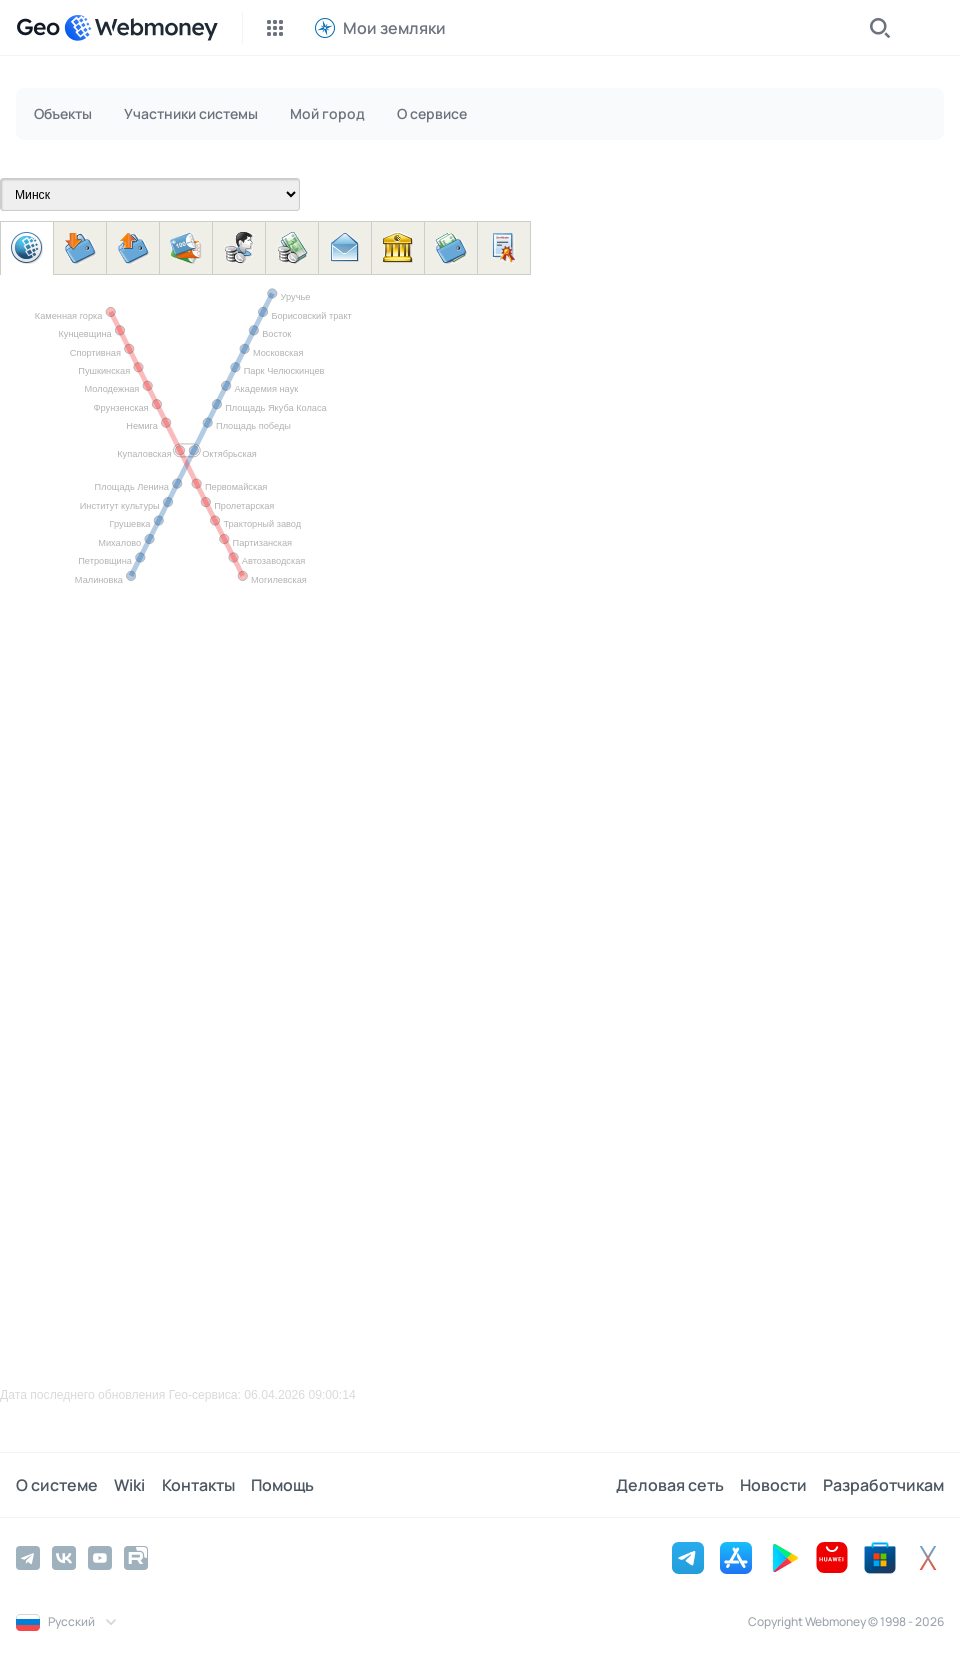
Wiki (129, 1485)
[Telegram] (28, 1558)
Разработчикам (883, 1485)
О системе (57, 1485)
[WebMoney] (141, 28)
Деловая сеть (670, 1485)
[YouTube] (100, 1558)
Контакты (197, 1485)
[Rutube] (136, 1558)
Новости (773, 1485)
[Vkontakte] (64, 1558)
